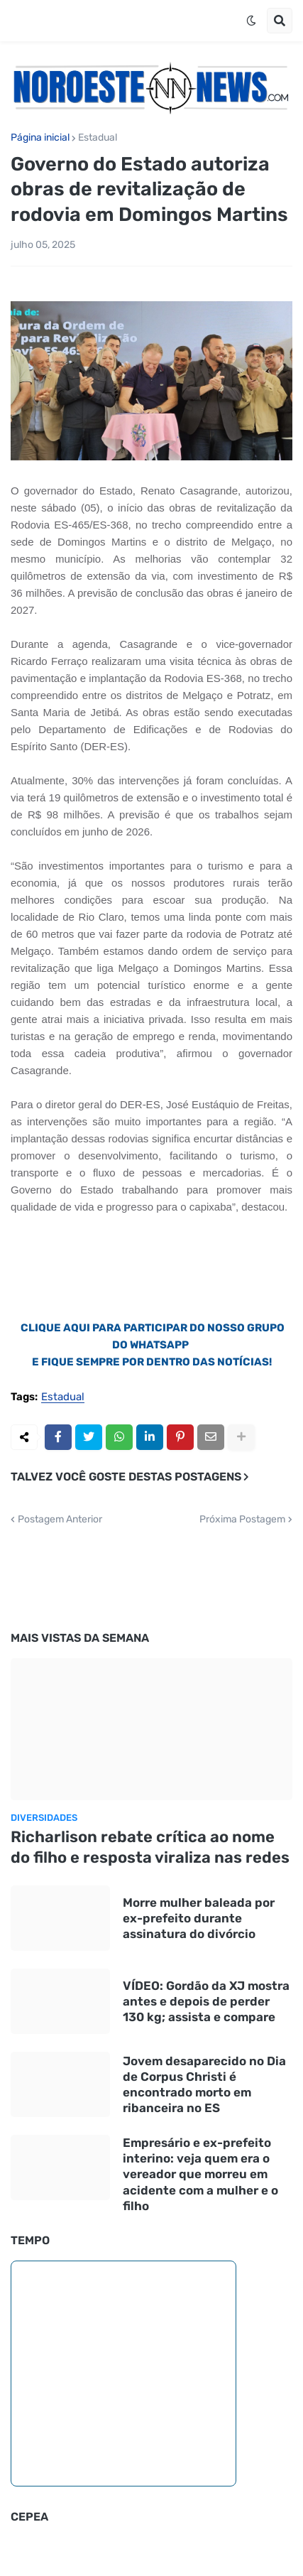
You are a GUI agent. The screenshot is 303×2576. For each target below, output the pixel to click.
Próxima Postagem (242, 1520)
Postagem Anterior (60, 1520)
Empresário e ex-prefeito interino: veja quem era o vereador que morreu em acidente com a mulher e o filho (200, 2174)
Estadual (97, 138)
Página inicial (40, 138)
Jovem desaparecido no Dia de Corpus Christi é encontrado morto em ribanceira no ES (204, 2084)
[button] (251, 20)
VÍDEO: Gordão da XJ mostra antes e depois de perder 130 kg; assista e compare (206, 2001)
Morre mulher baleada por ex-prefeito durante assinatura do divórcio (199, 1918)
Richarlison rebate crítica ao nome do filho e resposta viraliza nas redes (150, 1847)
